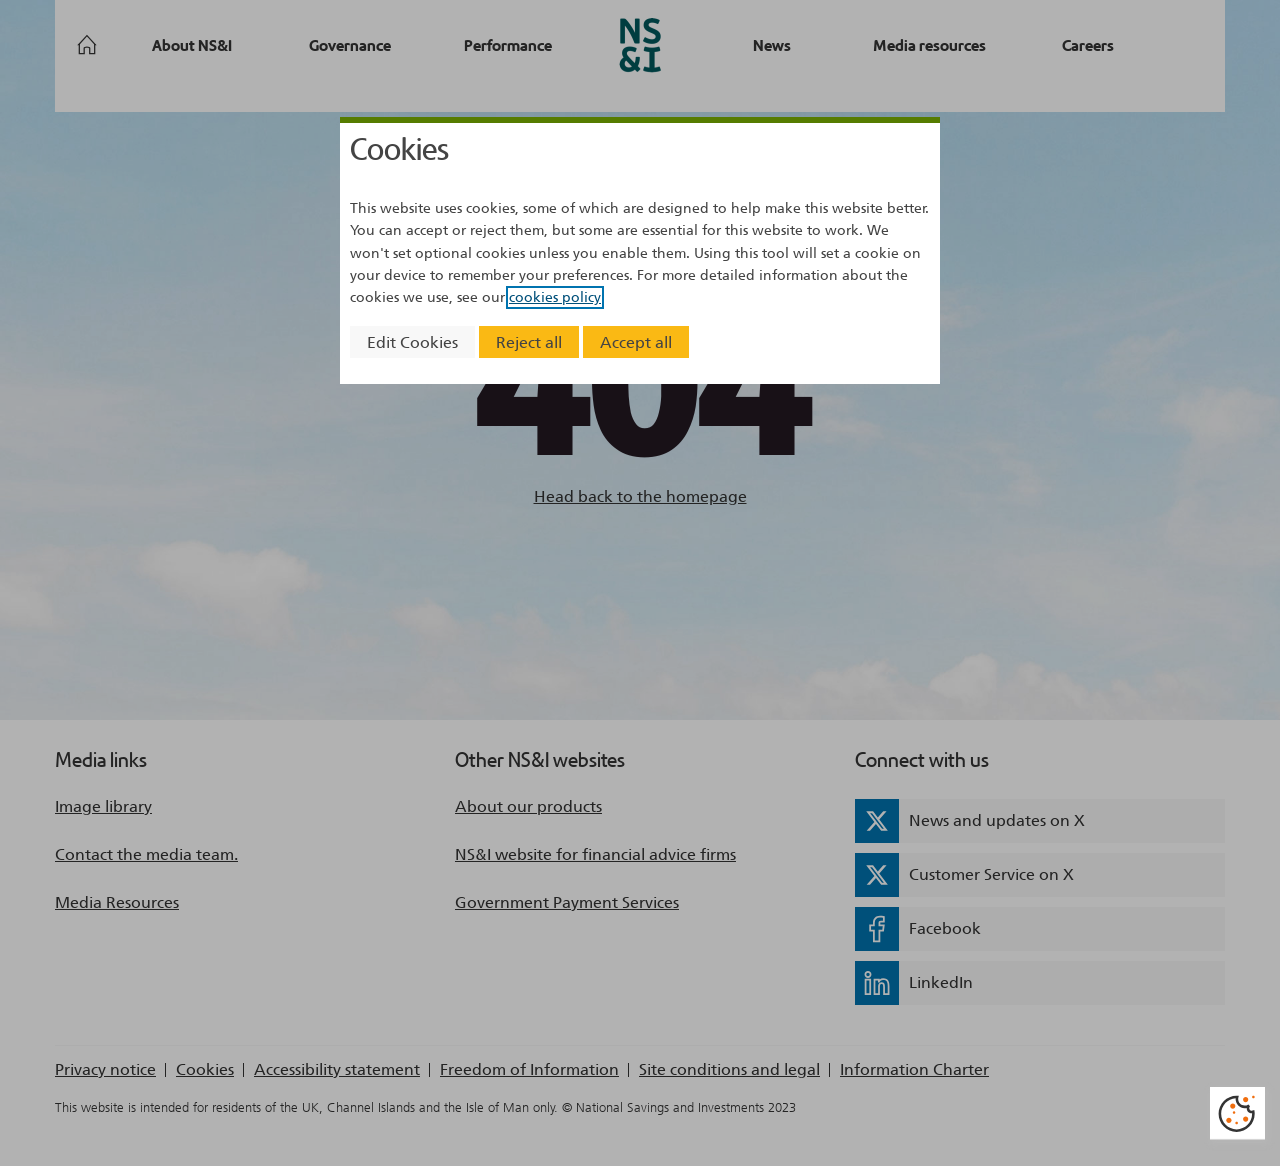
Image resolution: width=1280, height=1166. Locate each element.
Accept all (636, 342)
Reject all (529, 342)
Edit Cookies (412, 342)
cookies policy (555, 297)
